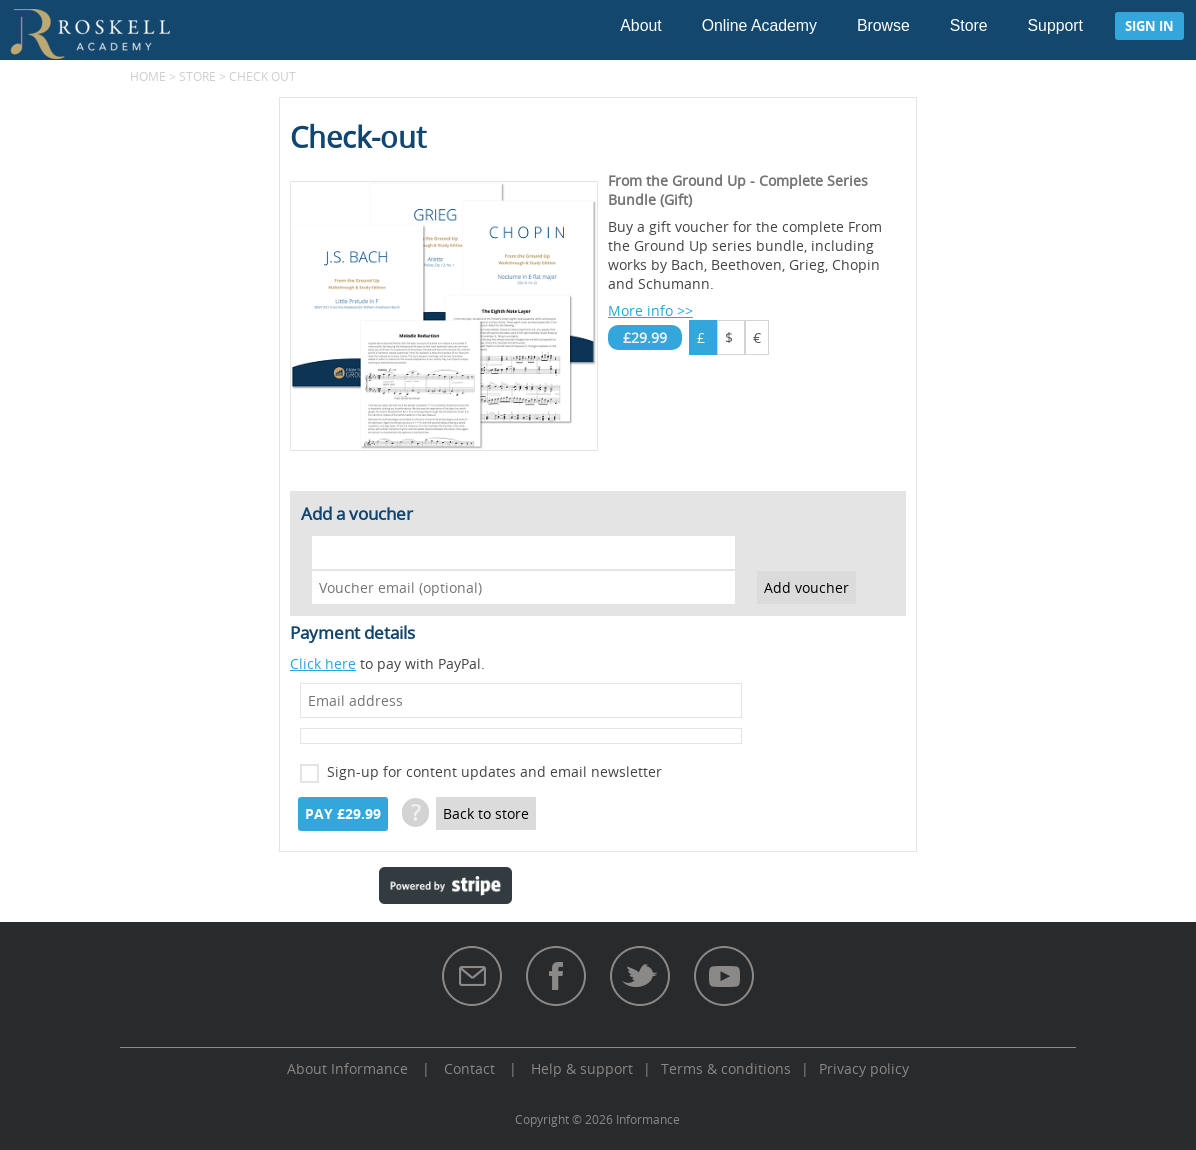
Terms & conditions (726, 1068)
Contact (469, 1068)
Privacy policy (864, 1068)
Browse (883, 25)
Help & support (582, 1068)
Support (1055, 25)
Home (148, 76)
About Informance (347, 1068)
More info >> (650, 310)
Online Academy (759, 25)
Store (969, 25)
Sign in (1149, 26)
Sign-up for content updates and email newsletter (494, 771)
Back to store (486, 813)
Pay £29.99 (343, 814)
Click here (323, 663)
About (640, 25)
